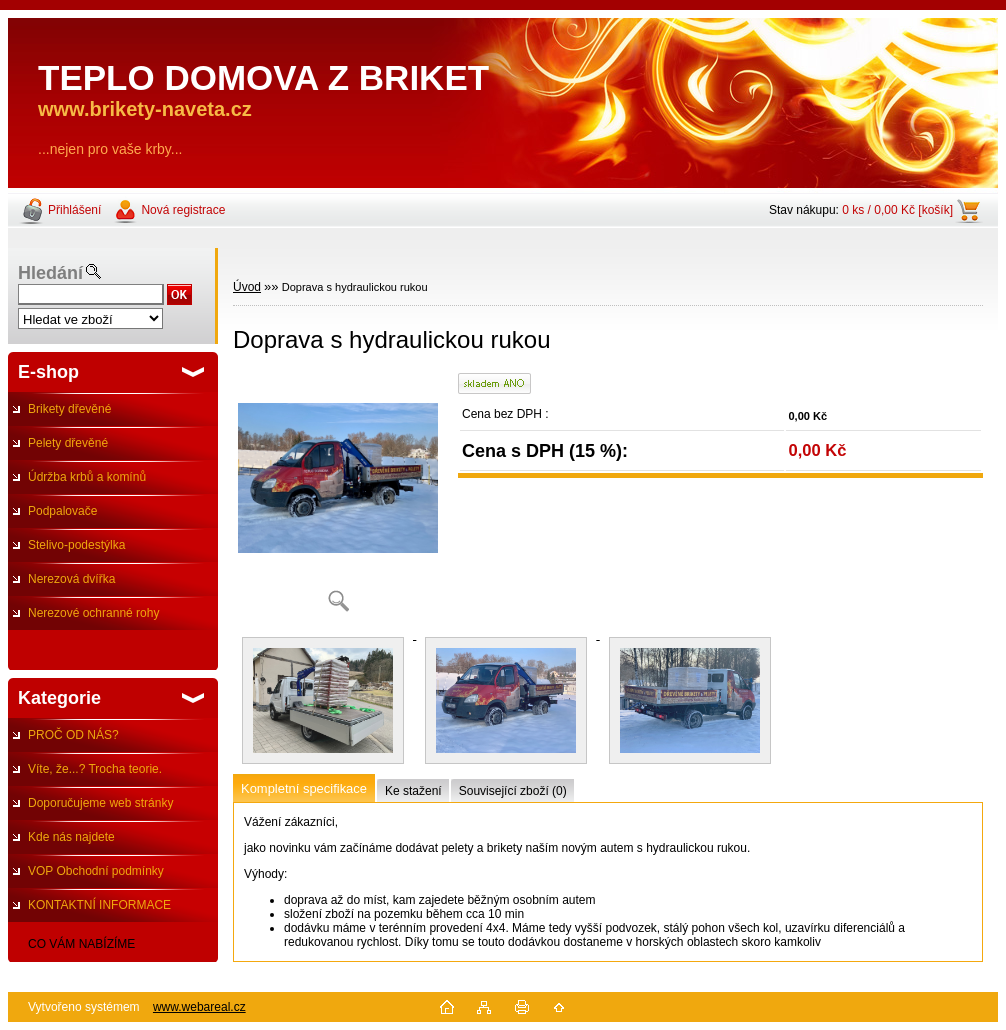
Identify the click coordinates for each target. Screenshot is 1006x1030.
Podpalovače (62, 511)
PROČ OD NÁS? (73, 735)
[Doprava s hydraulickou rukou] (338, 499)
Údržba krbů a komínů (87, 477)
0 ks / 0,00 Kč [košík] (897, 210)
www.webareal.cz (199, 1007)
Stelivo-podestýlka (76, 545)
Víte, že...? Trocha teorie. (95, 769)
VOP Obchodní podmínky (96, 871)
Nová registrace (183, 210)
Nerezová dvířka (71, 579)
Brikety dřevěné (69, 409)
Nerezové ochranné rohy (93, 613)
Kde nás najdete (71, 837)
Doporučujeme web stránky (100, 803)
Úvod (247, 287)
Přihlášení (74, 210)
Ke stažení (413, 791)
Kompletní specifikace (304, 788)
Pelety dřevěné (68, 443)
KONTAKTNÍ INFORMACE (99, 905)
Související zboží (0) (513, 791)
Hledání (50, 273)
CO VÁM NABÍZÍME (81, 944)
